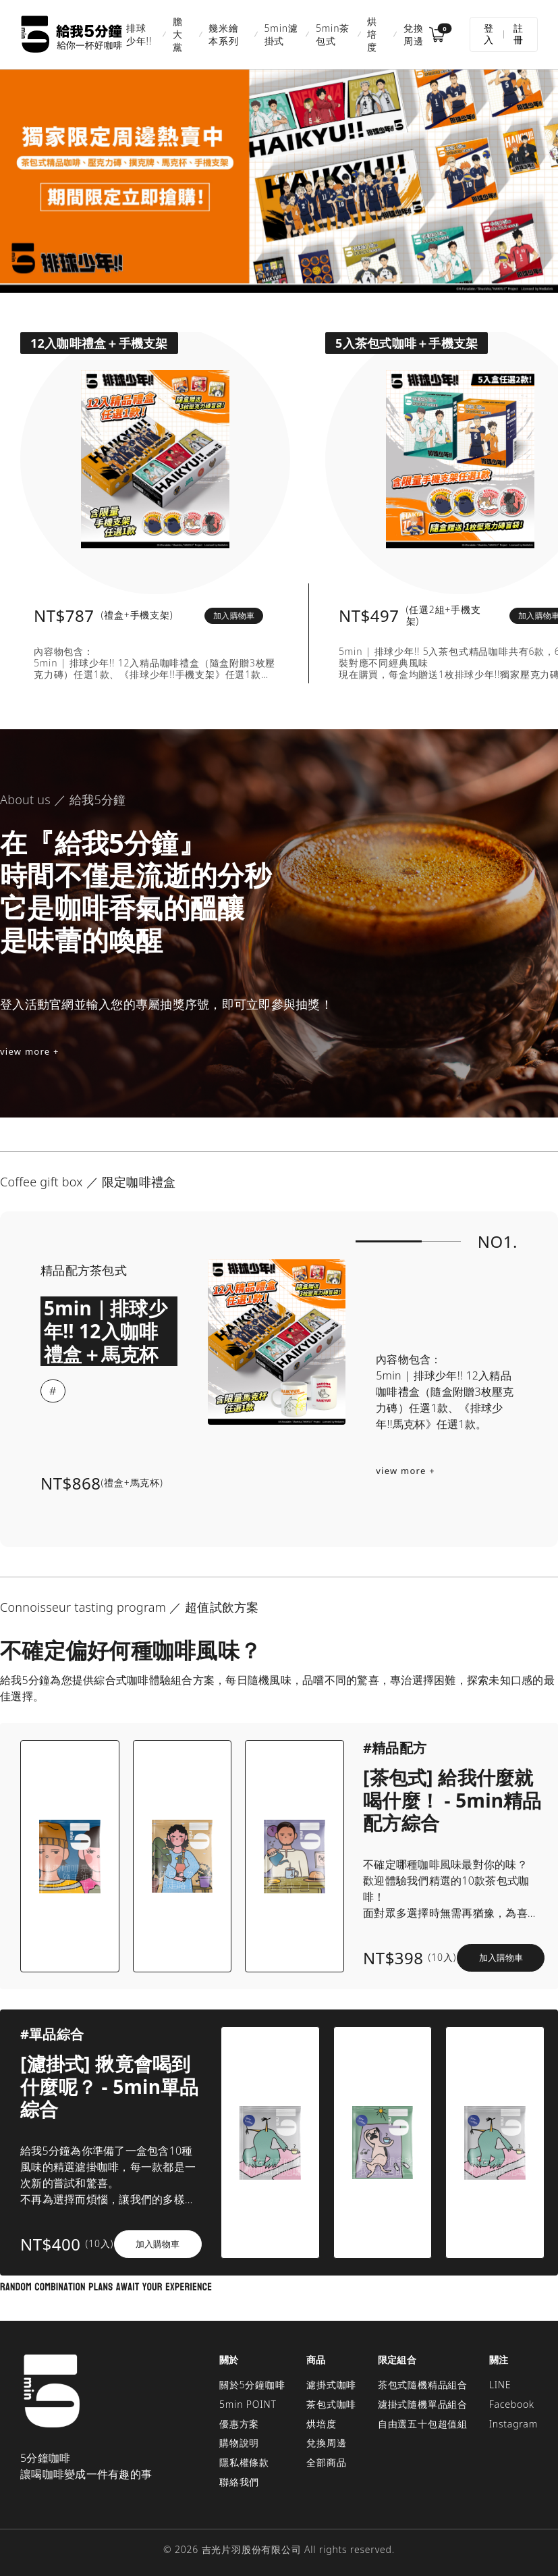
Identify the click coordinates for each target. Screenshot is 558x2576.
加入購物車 (233, 615)
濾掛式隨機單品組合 (423, 2404)
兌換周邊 (413, 34)
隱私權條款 (244, 2462)
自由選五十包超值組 (423, 2423)
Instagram (513, 2423)
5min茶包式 (333, 34)
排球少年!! (139, 34)
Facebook (511, 2404)
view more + (29, 1051)
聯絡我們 (239, 2481)
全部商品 (326, 2462)
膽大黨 (178, 34)
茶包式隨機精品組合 (423, 2384)
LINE (500, 2384)
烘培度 (372, 34)
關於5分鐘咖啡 (252, 2384)
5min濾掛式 (281, 34)
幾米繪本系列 (223, 34)
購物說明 (239, 2442)
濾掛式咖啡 (331, 2384)
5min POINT (248, 2404)
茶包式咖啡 (331, 2404)
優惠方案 (239, 2423)
